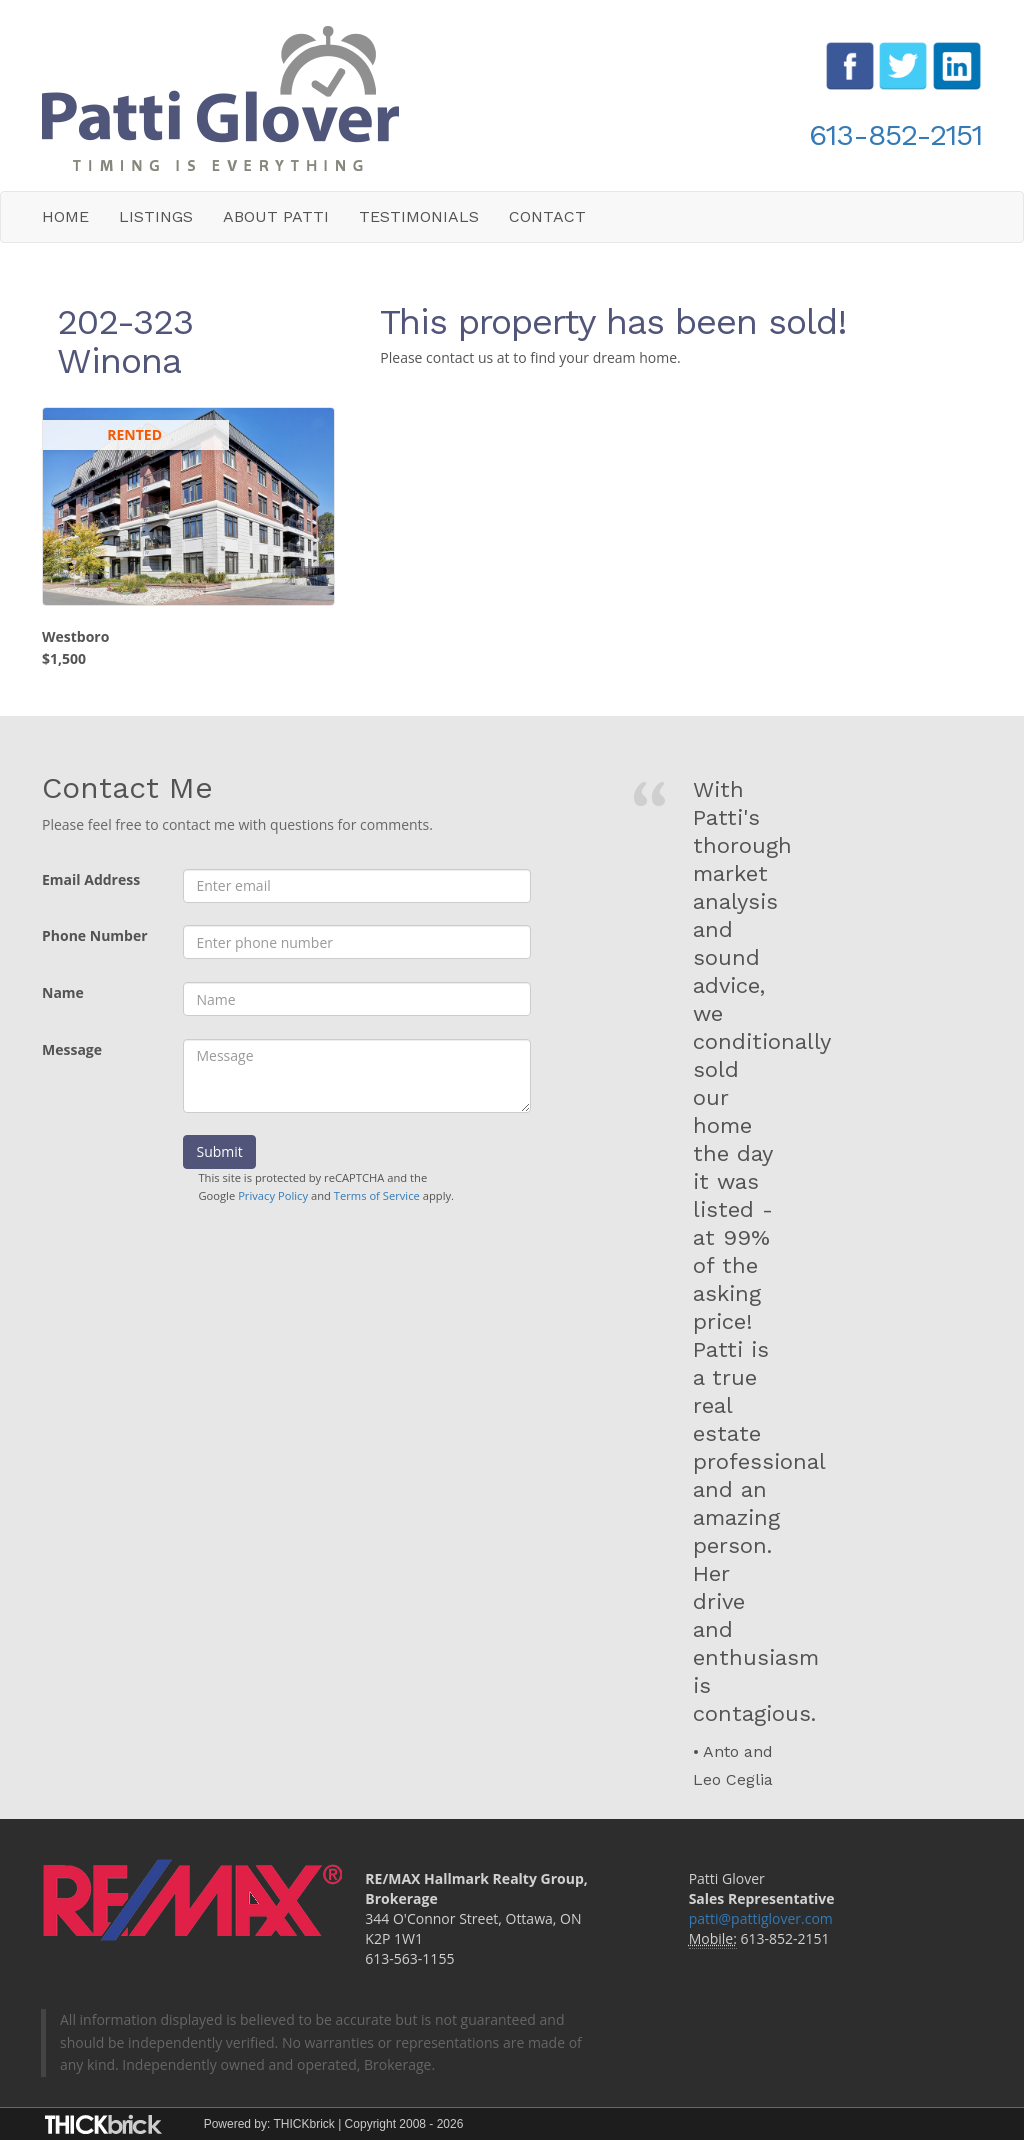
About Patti (276, 216)
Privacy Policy (273, 1195)
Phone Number (95, 935)
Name (63, 992)
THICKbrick (303, 2124)
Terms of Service (377, 1195)
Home (65, 216)
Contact (547, 216)
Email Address (91, 879)
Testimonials (419, 216)
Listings (156, 216)
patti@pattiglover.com (761, 1918)
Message (72, 1049)
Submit (219, 1151)
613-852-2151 (895, 134)
